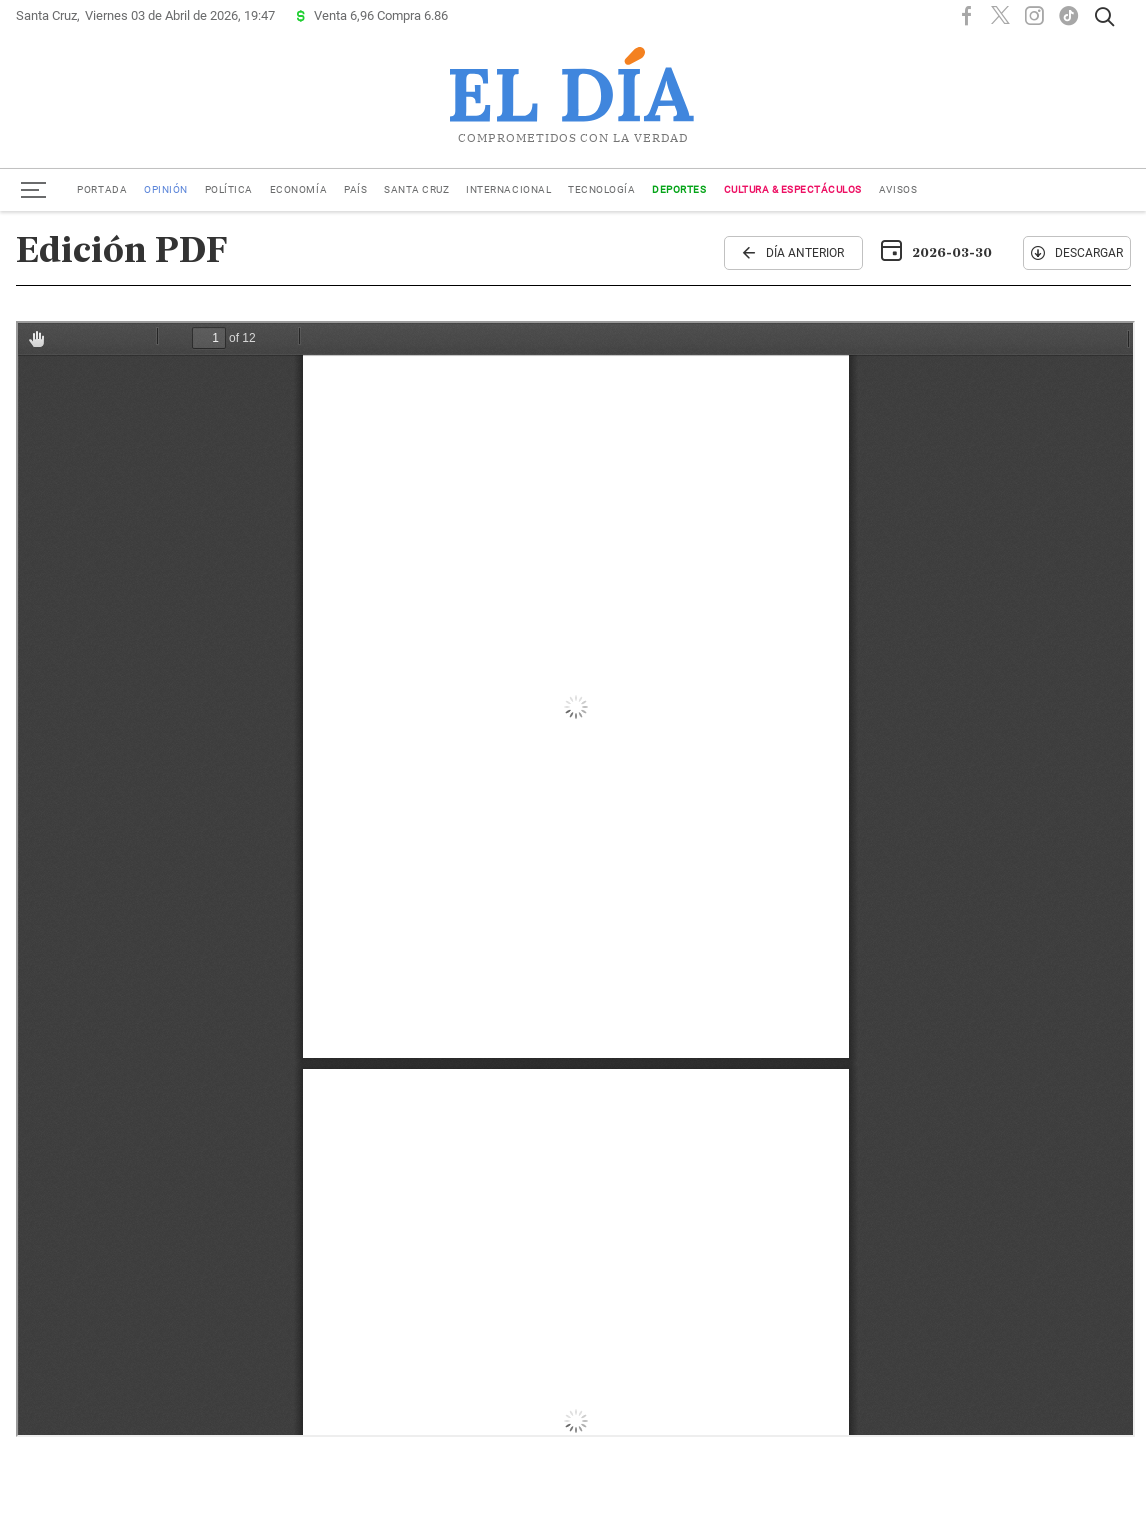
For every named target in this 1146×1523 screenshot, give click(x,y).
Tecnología (601, 189)
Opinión (166, 189)
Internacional (508, 189)
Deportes (679, 189)
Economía (298, 189)
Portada (102, 189)
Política (229, 189)
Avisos (898, 189)
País (355, 189)
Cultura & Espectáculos (793, 189)
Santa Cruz (416, 189)
